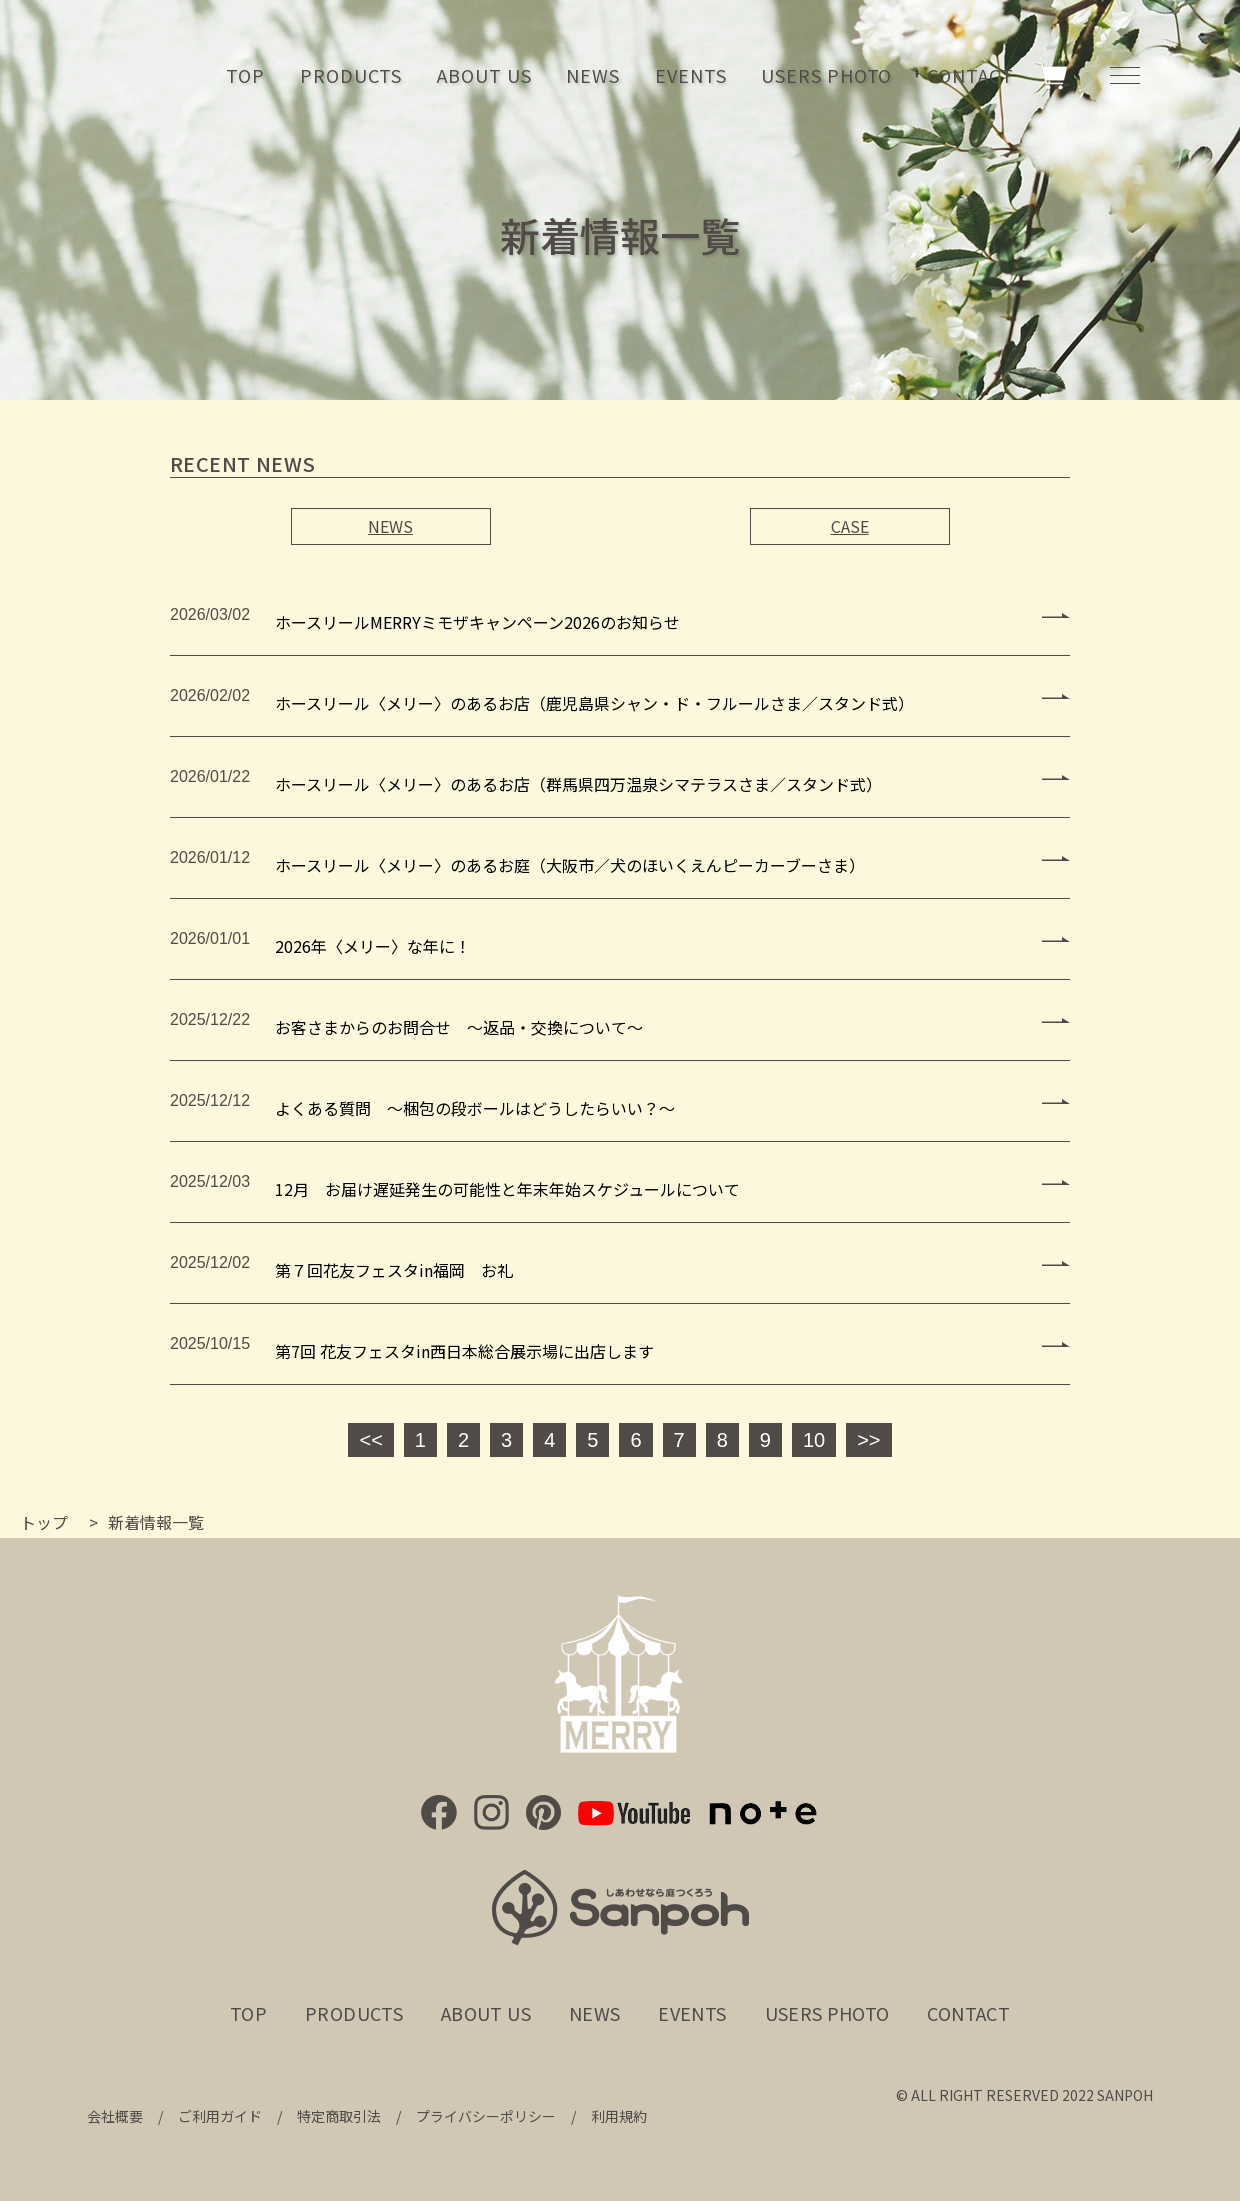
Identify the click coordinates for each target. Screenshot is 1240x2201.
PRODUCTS (351, 75)
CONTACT (970, 75)
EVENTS (690, 75)
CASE (850, 526)
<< (370, 1440)
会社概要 (115, 2116)
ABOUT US (484, 75)
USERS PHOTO (826, 75)
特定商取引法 (339, 2116)
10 (814, 1440)
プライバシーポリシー (486, 2116)
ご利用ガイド (220, 2116)
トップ (44, 1522)
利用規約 (619, 2116)
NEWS (593, 75)
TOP (245, 75)
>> (868, 1440)
